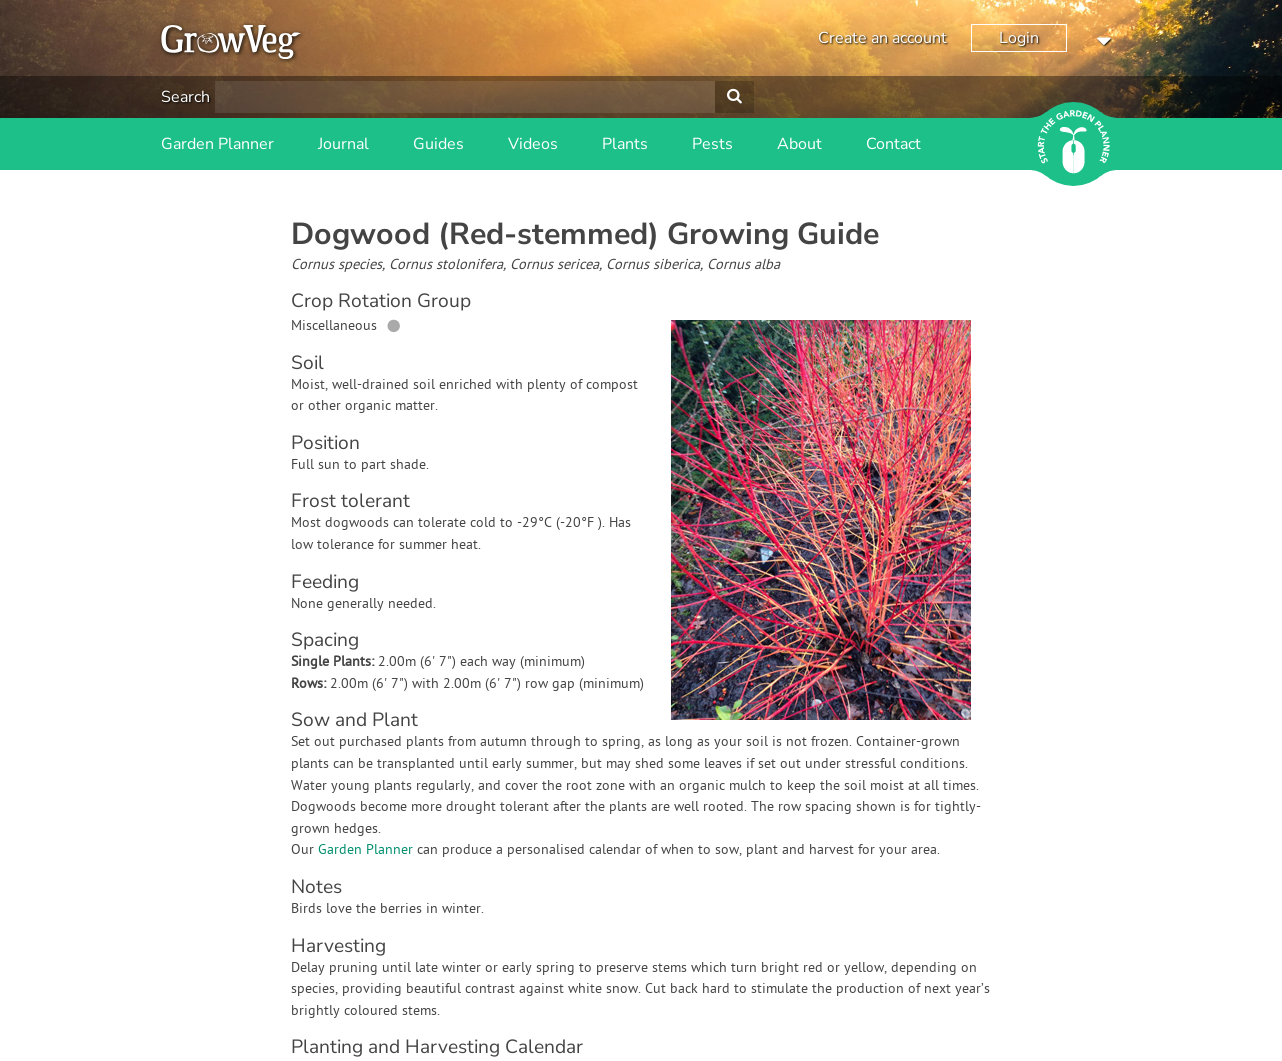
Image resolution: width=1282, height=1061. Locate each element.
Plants (625, 144)
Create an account (882, 38)
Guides (438, 144)
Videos (533, 144)
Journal (343, 144)
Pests (712, 144)
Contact (893, 144)
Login (1019, 38)
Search (185, 97)
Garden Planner (217, 144)
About (799, 144)
